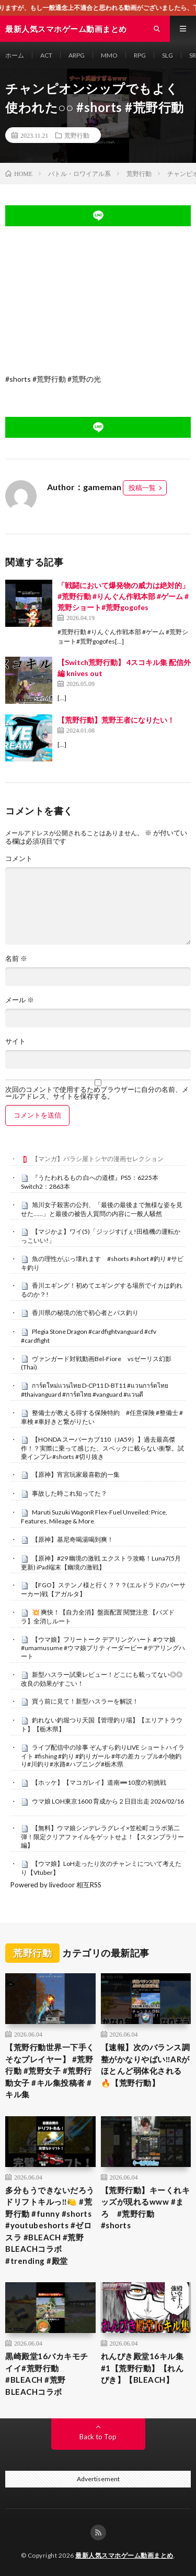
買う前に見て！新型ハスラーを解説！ (85, 1701)
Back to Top (98, 2437)
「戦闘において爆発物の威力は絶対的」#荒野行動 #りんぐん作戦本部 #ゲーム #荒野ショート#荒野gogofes (123, 596)
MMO (109, 55)
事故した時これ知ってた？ (69, 1493)
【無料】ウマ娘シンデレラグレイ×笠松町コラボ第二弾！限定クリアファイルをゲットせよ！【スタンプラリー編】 (102, 1836)
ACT (46, 55)
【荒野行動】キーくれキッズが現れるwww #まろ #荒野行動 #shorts (145, 2207)
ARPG (76, 55)
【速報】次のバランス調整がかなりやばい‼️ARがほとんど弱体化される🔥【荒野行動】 (145, 2064)
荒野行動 (76, 135)
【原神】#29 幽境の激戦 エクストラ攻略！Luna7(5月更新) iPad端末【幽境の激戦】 (101, 1562)
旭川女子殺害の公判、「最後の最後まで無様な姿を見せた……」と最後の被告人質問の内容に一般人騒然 (101, 1209)
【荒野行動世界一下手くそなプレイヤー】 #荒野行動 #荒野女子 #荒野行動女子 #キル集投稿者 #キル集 (50, 2070)
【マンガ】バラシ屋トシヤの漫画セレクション (98, 1159)
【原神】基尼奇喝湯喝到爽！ (72, 1539)
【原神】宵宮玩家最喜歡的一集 (76, 1474)
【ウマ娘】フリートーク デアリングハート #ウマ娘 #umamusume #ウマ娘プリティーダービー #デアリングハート (103, 1648)
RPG (140, 55)
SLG (167, 55)
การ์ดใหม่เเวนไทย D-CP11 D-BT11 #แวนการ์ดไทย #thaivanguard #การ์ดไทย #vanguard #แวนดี (94, 1389)
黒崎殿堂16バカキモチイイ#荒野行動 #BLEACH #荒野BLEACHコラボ (46, 2373)
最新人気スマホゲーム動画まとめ (124, 2555)
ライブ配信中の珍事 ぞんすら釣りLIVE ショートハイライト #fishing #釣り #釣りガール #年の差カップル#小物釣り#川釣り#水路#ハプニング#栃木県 (103, 1755)
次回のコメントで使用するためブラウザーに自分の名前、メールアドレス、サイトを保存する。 (97, 1093)
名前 (16, 958)
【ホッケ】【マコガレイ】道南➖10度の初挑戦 (99, 1782)
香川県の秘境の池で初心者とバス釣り (85, 1313)
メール (19, 1000)
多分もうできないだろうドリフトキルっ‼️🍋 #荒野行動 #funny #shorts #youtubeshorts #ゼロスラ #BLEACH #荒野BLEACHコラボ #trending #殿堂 (50, 2225)
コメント (18, 858)
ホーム (14, 55)
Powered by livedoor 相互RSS (55, 1885)
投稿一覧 (142, 487)
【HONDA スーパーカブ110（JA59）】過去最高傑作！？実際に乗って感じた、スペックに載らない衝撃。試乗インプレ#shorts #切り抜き (102, 1448)
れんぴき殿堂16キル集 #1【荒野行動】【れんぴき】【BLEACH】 (142, 2367)
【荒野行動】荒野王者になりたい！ (116, 719)
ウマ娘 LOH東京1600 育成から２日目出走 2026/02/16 (108, 1801)
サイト (15, 1041)
